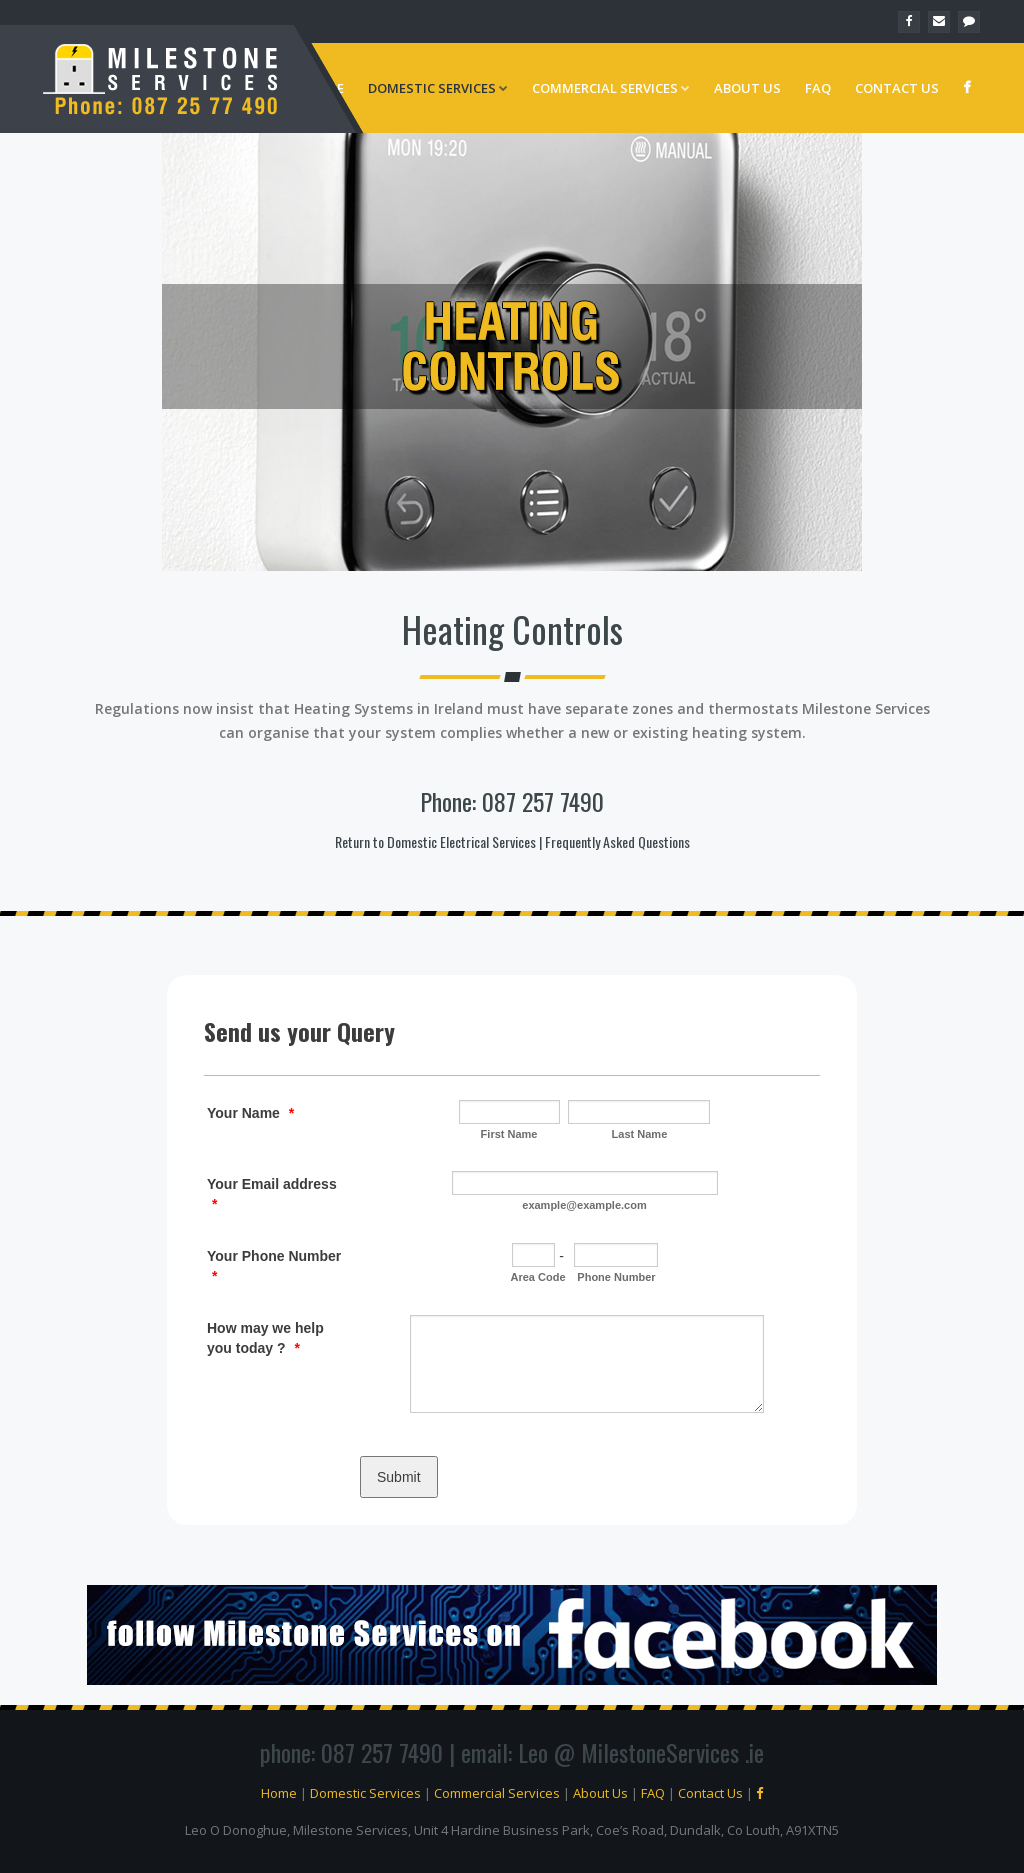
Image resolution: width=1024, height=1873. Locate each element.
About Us (747, 88)
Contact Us (897, 88)
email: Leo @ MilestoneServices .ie (612, 1752)
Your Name (250, 1113)
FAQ (818, 88)
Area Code (538, 1277)
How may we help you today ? (265, 1338)
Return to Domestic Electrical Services (435, 841)
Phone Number (616, 1277)
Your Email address (272, 1194)
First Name (509, 1134)
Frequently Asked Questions (617, 841)
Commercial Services (611, 88)
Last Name (640, 1134)
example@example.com (584, 1205)
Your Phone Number (274, 1266)
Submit (399, 1477)
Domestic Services (438, 88)
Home (279, 1793)
